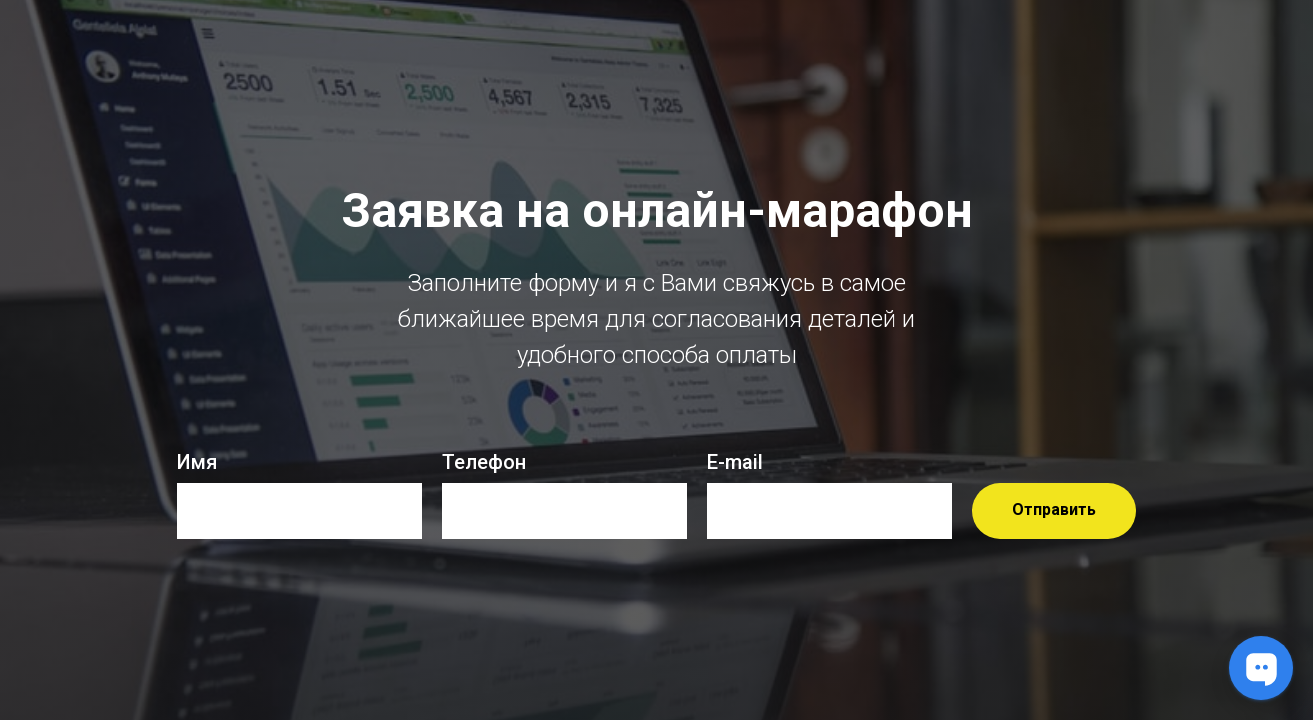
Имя (197, 462)
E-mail (735, 462)
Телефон (484, 462)
